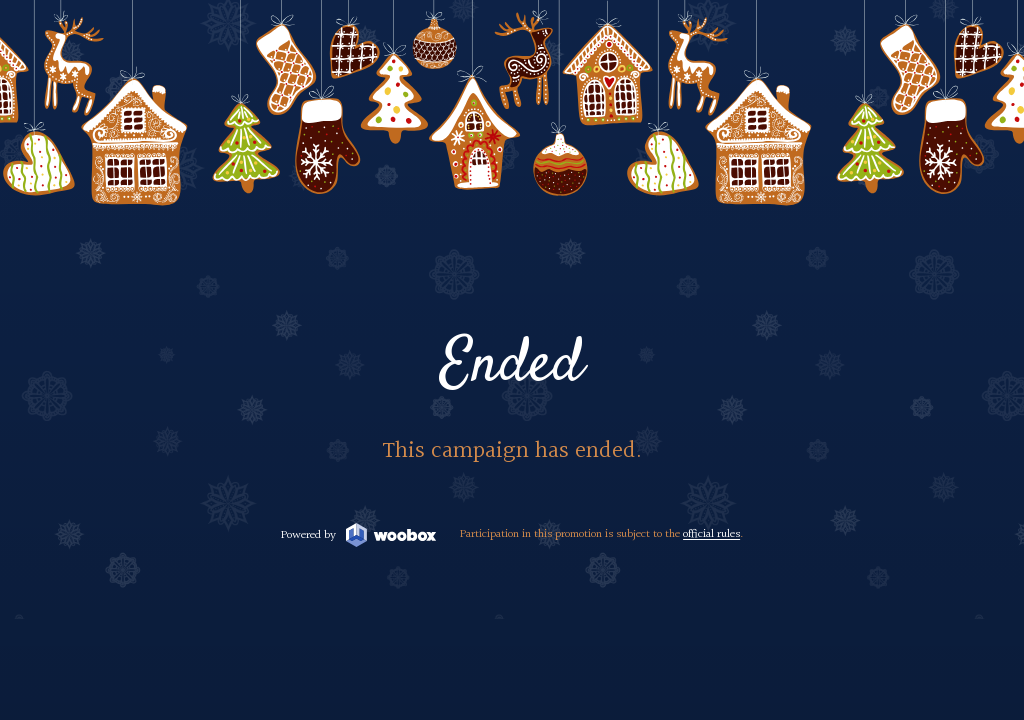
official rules (711, 534)
